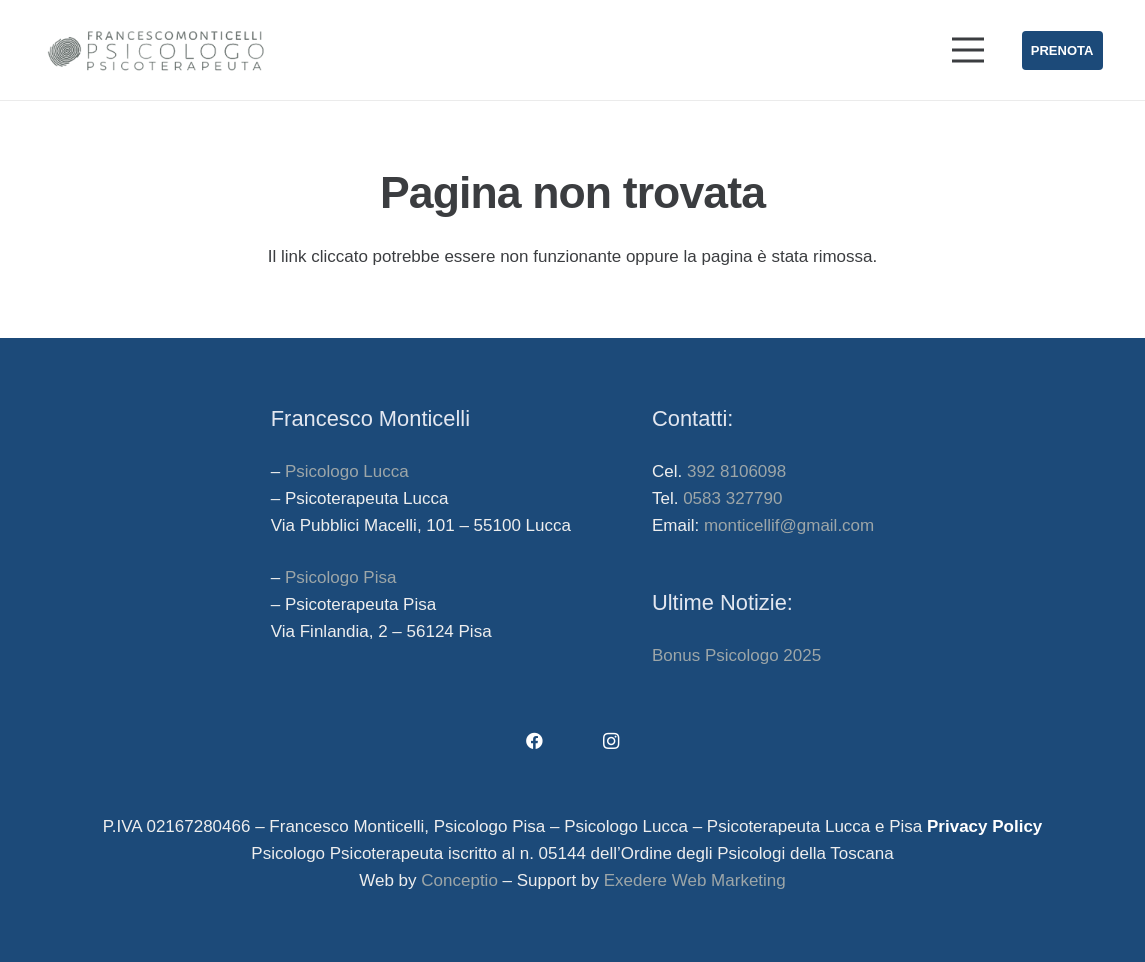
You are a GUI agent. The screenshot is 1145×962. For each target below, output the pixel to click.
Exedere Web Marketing (695, 880)
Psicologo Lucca (347, 471)
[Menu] (968, 50)
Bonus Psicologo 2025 (736, 655)
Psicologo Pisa (341, 577)
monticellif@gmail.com (789, 525)
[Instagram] (611, 741)
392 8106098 (736, 471)
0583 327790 (732, 498)
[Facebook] (534, 741)
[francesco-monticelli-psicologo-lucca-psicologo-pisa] (155, 50)
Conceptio (459, 880)
